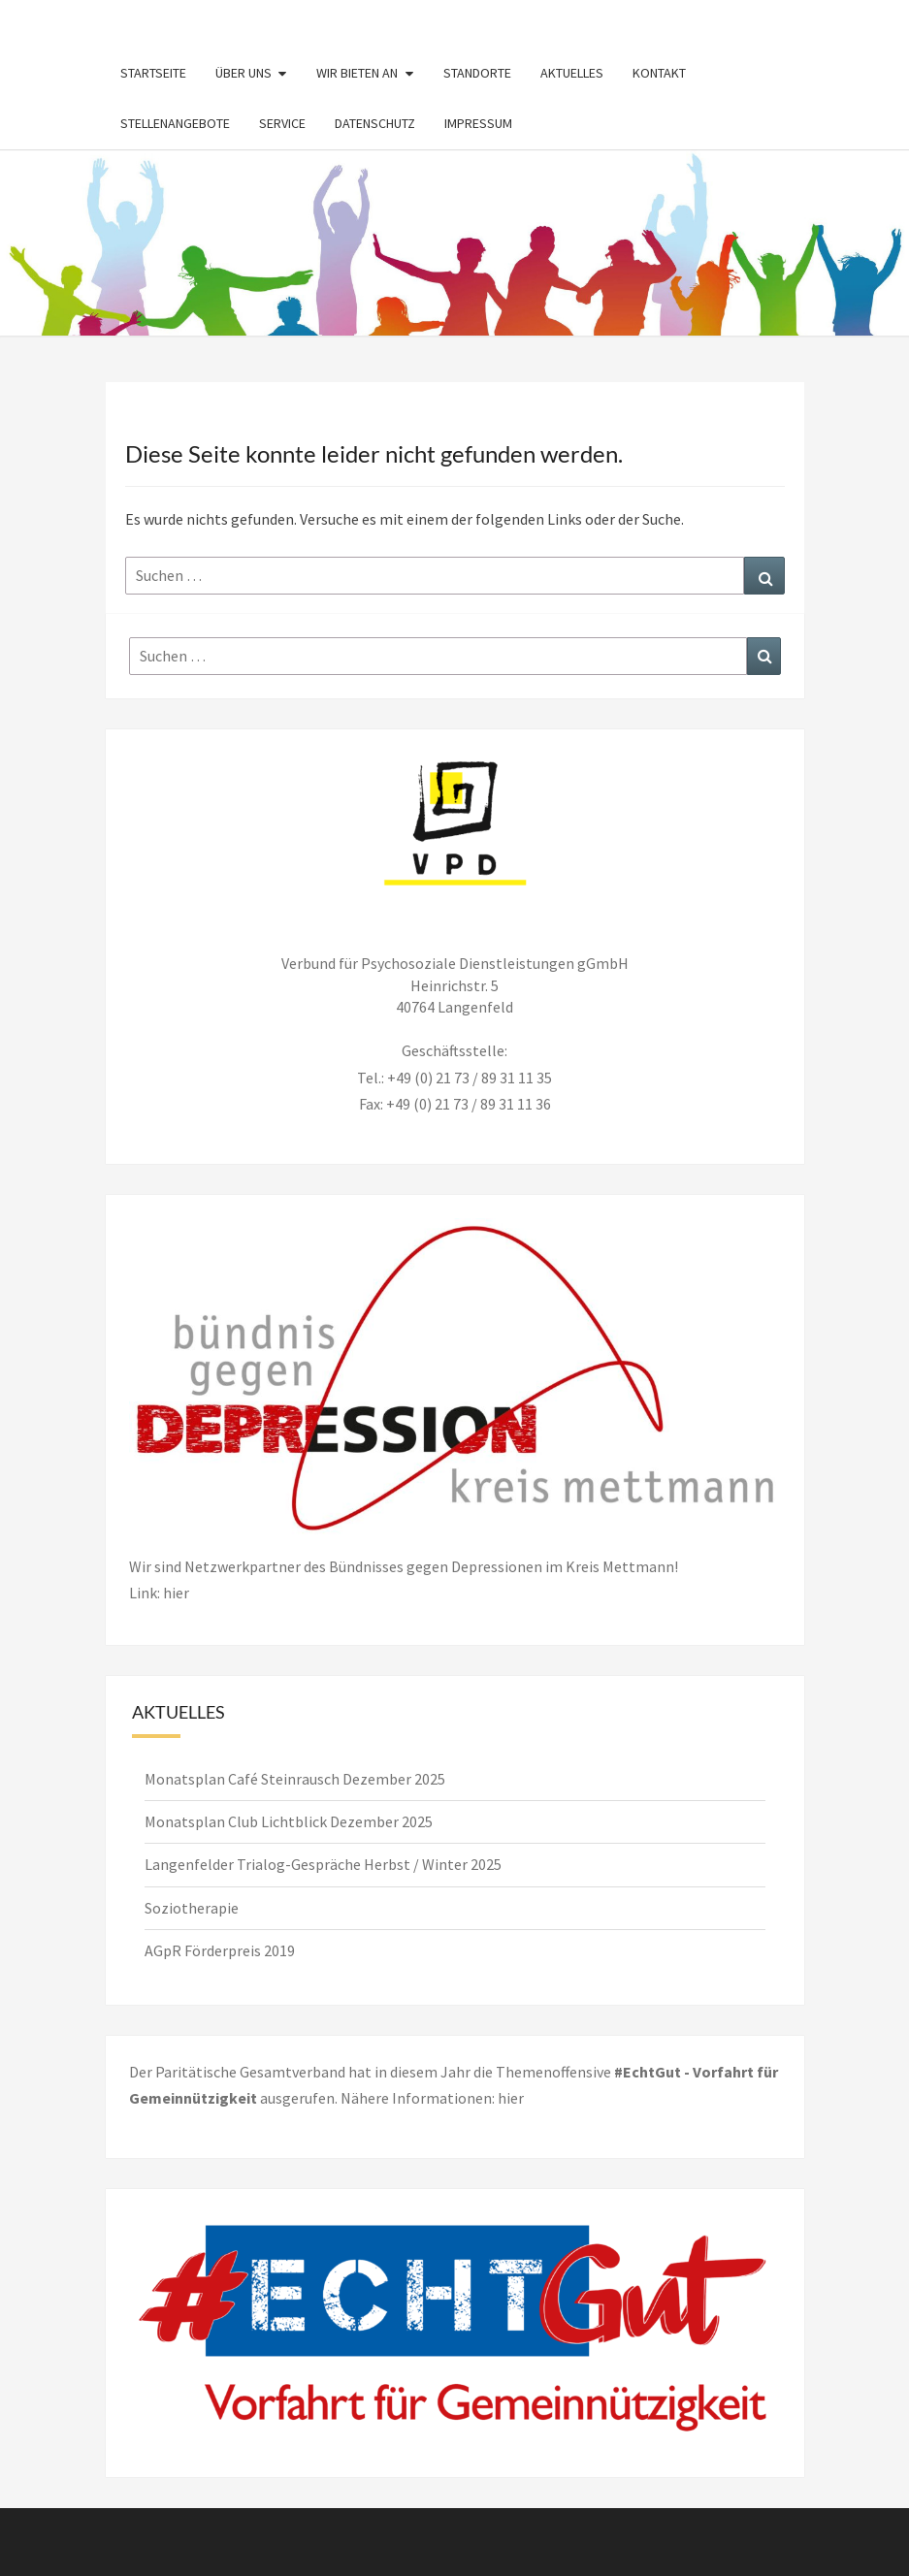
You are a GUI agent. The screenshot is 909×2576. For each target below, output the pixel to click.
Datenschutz (375, 123)
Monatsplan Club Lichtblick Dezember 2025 (289, 1821)
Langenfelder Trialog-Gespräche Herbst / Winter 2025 (323, 1864)
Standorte (477, 72)
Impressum (478, 123)
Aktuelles (571, 72)
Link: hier (159, 1592)
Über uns (243, 72)
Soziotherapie (192, 1907)
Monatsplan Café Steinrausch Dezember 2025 (295, 1778)
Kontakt (659, 72)
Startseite (153, 72)
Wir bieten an (357, 72)
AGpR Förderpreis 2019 (220, 1950)
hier (511, 2098)
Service (282, 123)
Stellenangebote (175, 123)
